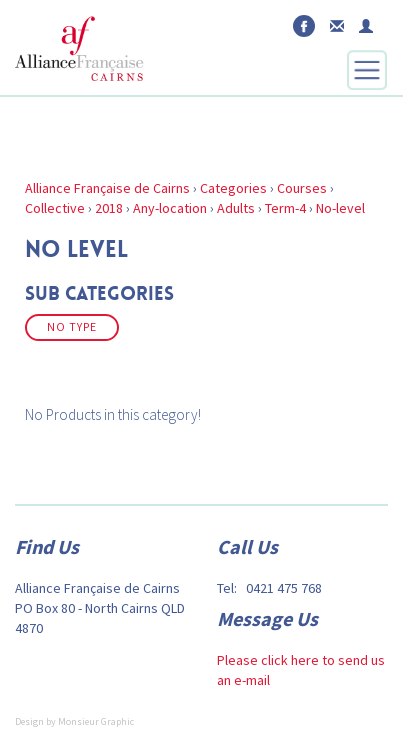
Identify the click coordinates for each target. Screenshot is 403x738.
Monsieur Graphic (96, 721)
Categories (233, 188)
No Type (72, 327)
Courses (302, 188)
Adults (236, 208)
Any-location (170, 208)
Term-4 (285, 208)
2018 (109, 208)
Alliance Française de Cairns (107, 188)
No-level (340, 208)
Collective (55, 208)
